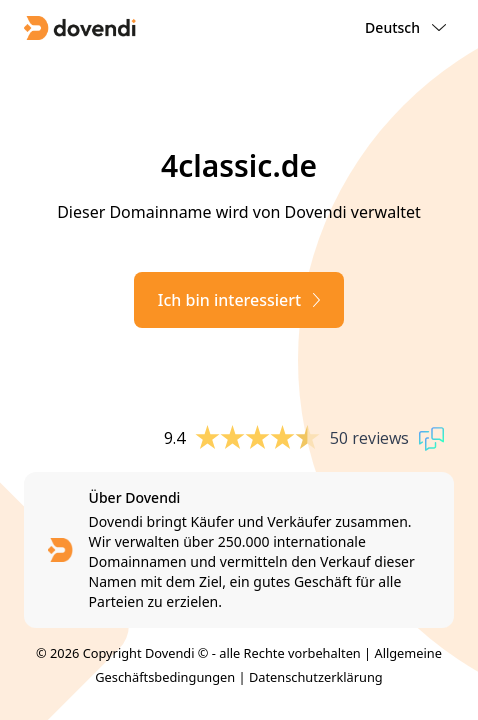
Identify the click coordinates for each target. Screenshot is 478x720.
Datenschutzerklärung (316, 677)
